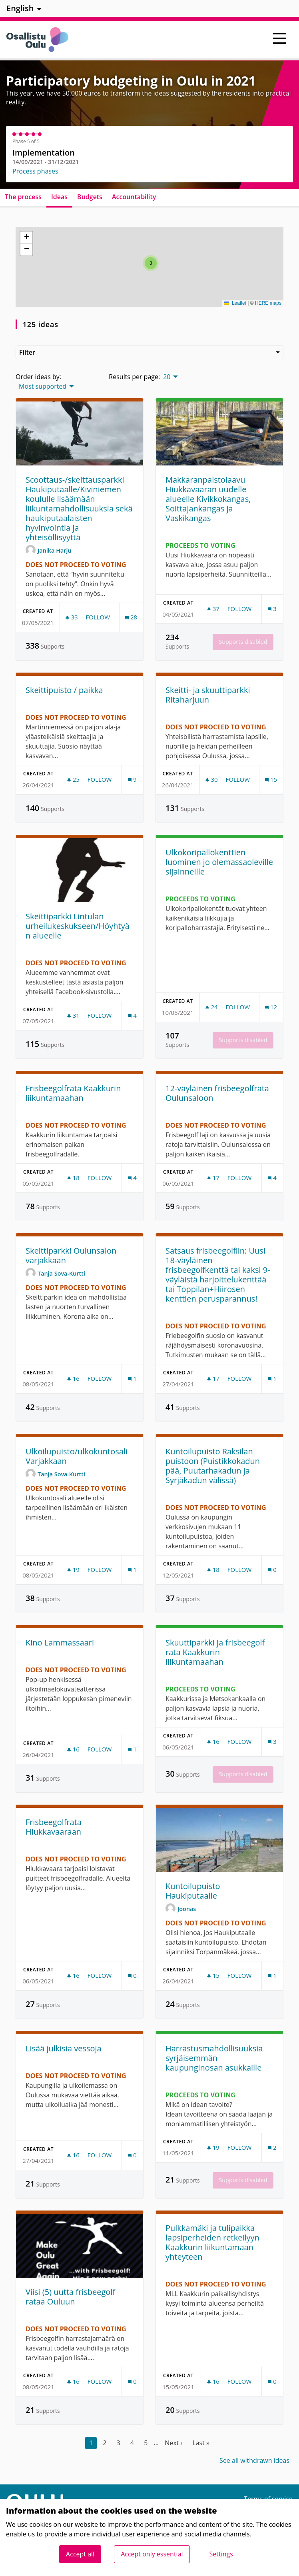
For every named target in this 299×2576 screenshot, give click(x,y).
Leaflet (235, 303)
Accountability (134, 196)
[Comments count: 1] (132, 1379)
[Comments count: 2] (272, 2148)
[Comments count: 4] (132, 1015)
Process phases (35, 171)
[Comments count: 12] (271, 1007)
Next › (173, 2442)
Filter (149, 352)
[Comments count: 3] (272, 609)
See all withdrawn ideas (254, 2460)
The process (23, 196)
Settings (221, 2554)
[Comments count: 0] (272, 1570)
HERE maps (268, 303)
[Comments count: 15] (271, 780)
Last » (200, 2442)
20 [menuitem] (166, 376)
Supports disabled (243, 641)
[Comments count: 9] (132, 780)
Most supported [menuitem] (42, 386)
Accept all (80, 2554)
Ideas (59, 196)
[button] (151, 263)
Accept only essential (152, 2554)
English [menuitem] (20, 8)
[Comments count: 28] (131, 617)
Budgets (89, 196)
